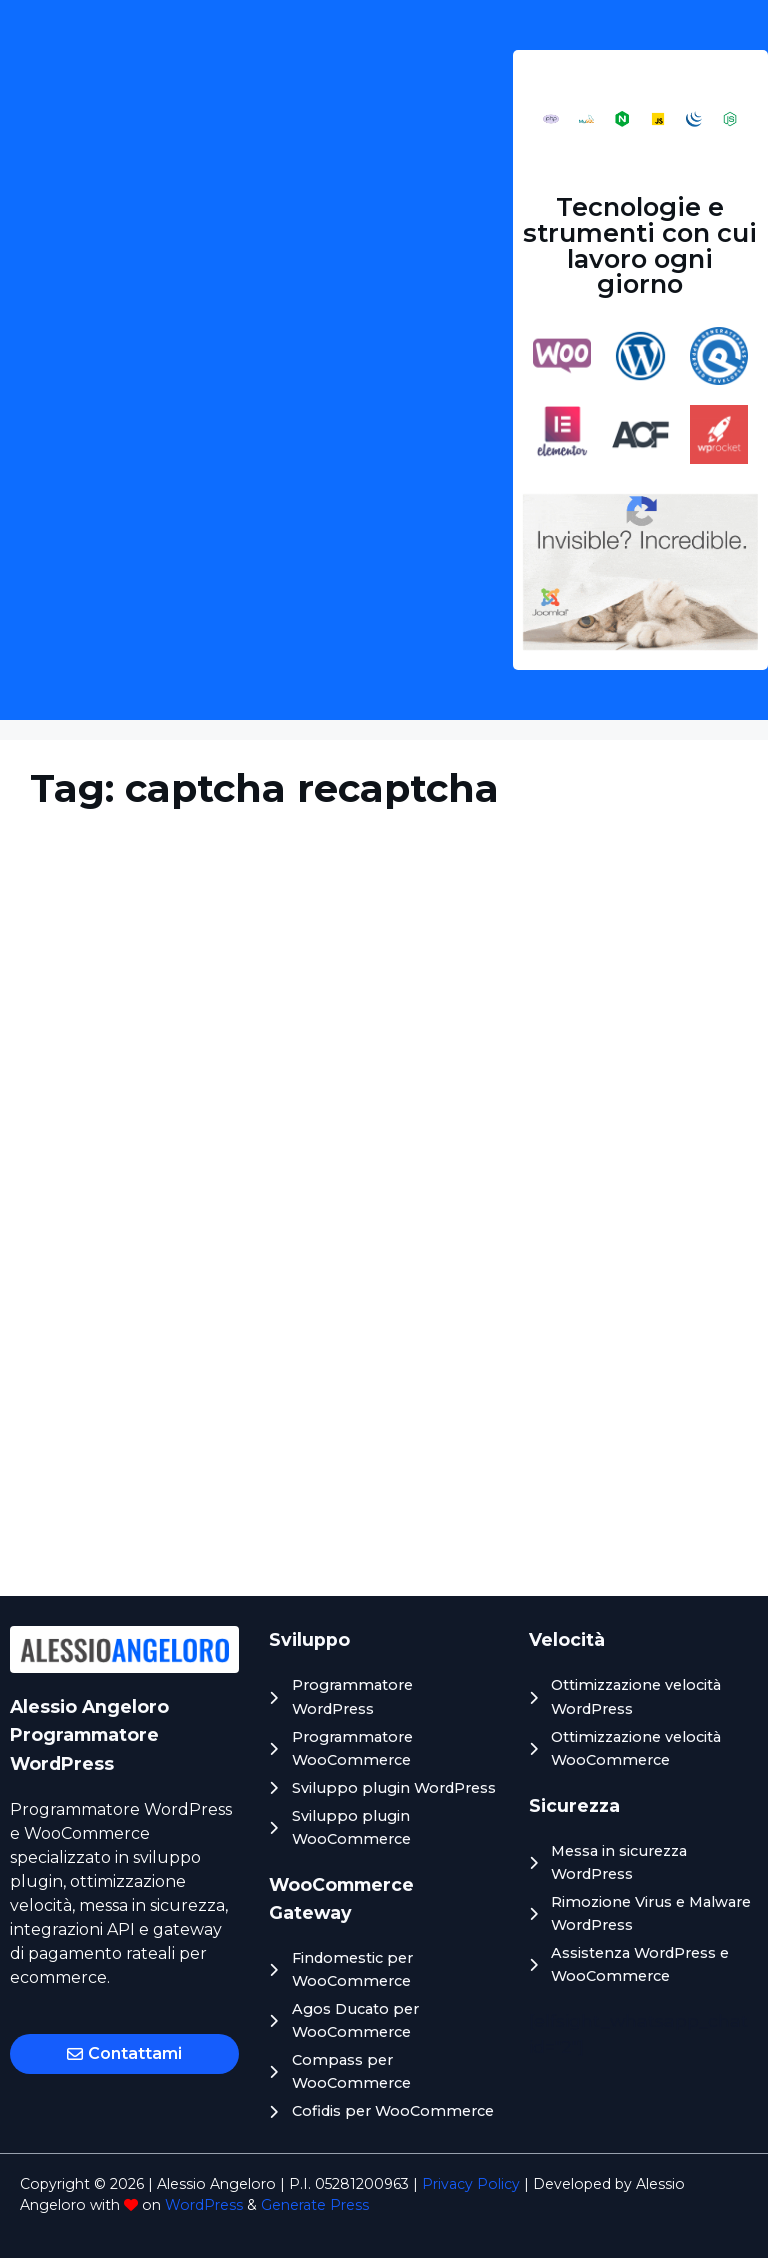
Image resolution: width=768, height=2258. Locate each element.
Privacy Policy (471, 2184)
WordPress (204, 2205)
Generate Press (315, 2205)
